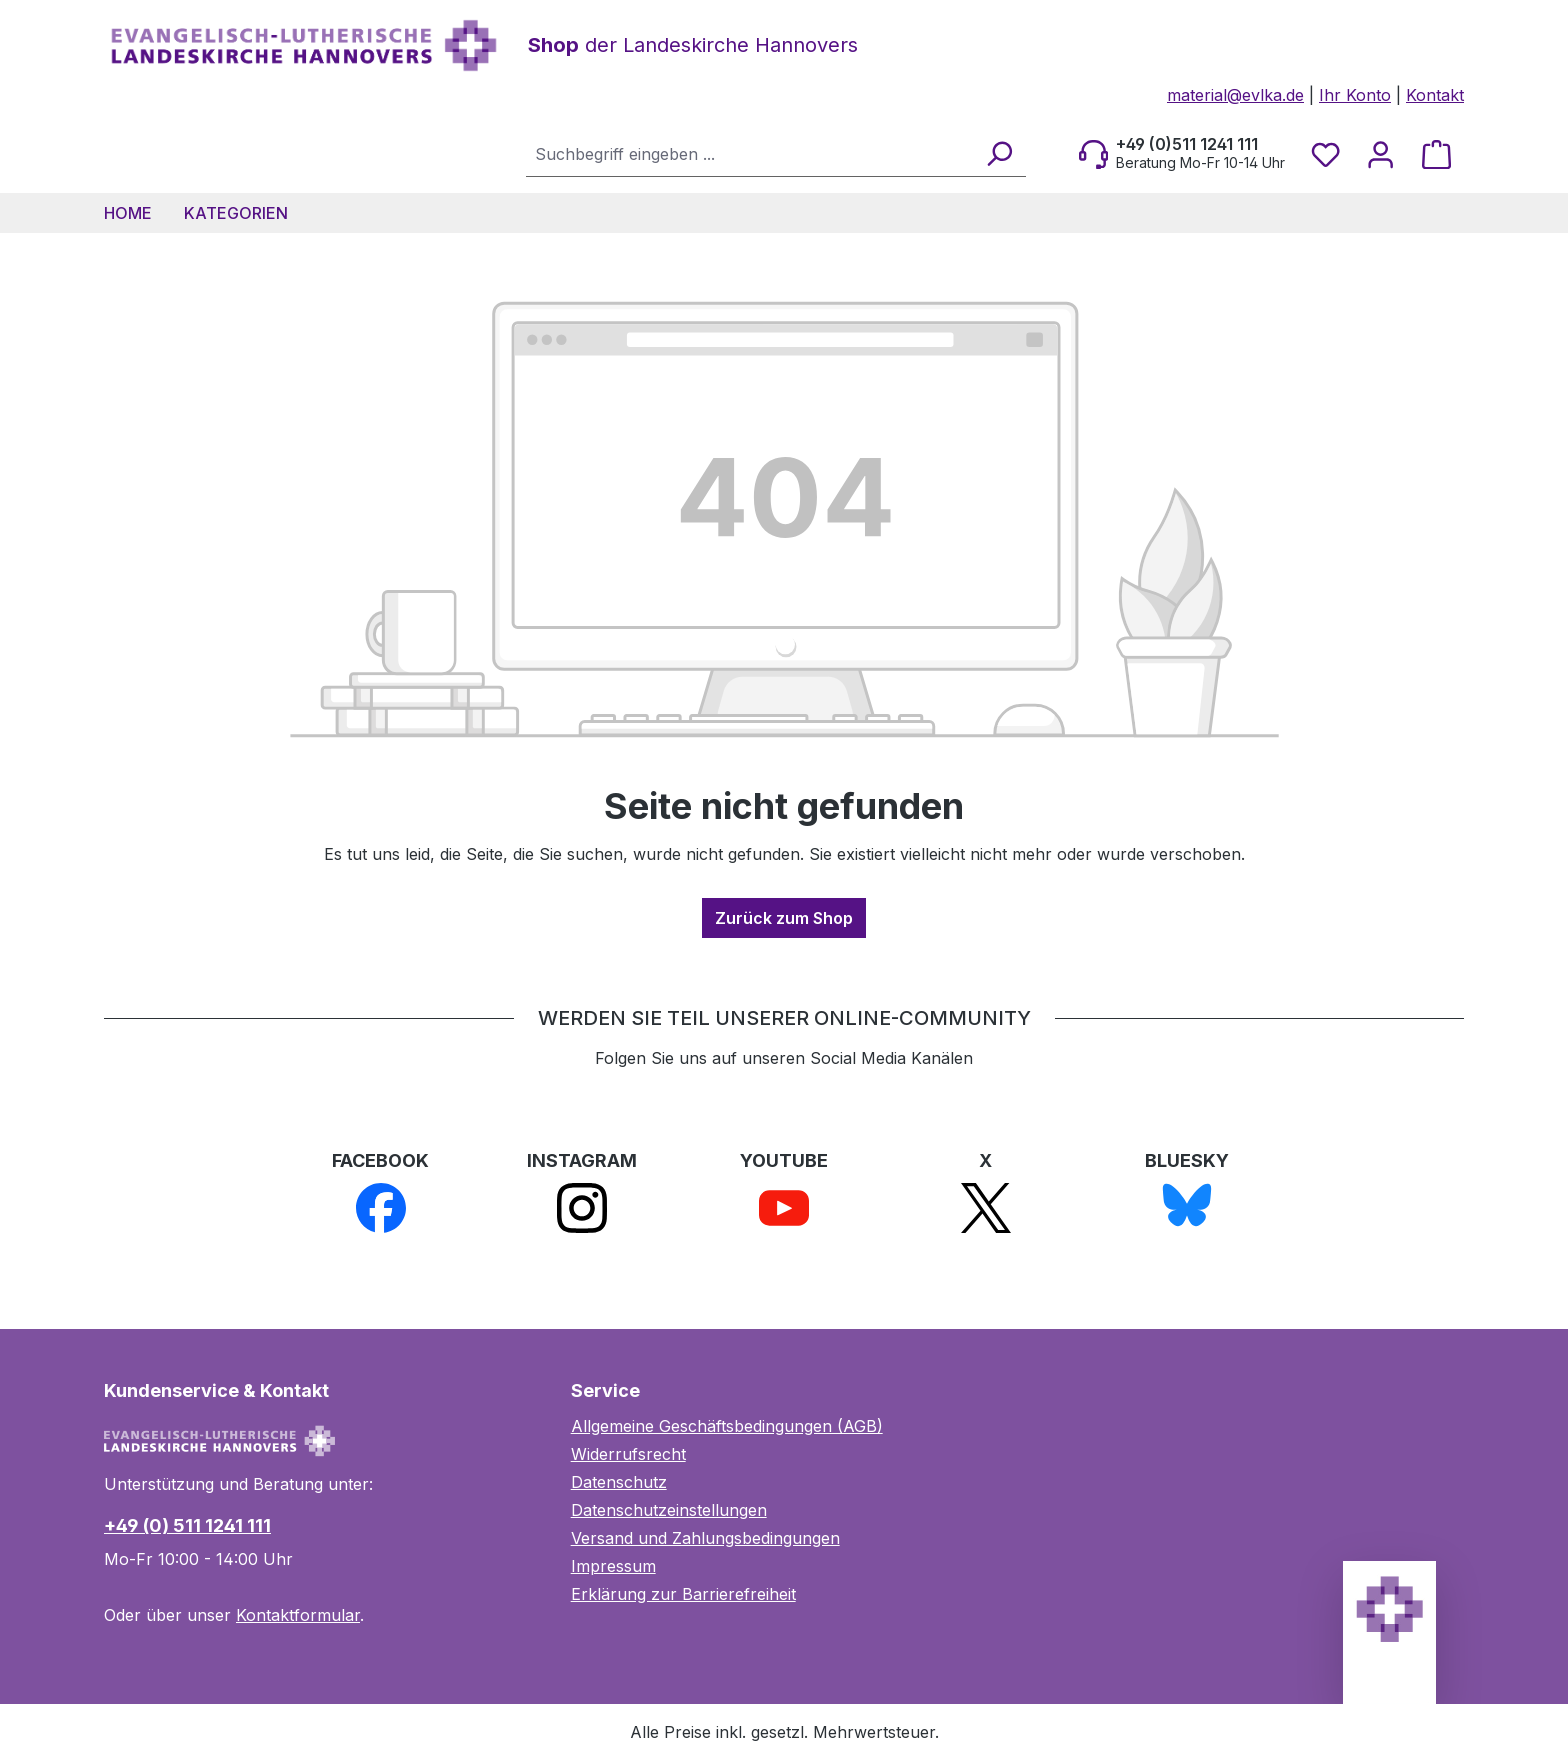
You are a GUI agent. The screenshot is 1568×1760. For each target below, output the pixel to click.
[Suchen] (998, 153)
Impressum (613, 1566)
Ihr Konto (1355, 95)
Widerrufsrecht (628, 1454)
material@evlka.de (1235, 95)
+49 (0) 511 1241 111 (187, 1525)
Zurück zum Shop (784, 918)
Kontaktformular (298, 1615)
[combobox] (750, 153)
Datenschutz (619, 1482)
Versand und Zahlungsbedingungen (705, 1538)
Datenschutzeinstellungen (669, 1510)
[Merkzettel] (1325, 154)
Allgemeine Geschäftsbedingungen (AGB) (727, 1426)
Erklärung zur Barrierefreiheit (683, 1594)
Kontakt (1435, 95)
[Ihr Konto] (1380, 154)
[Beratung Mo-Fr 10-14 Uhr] (1182, 154)
